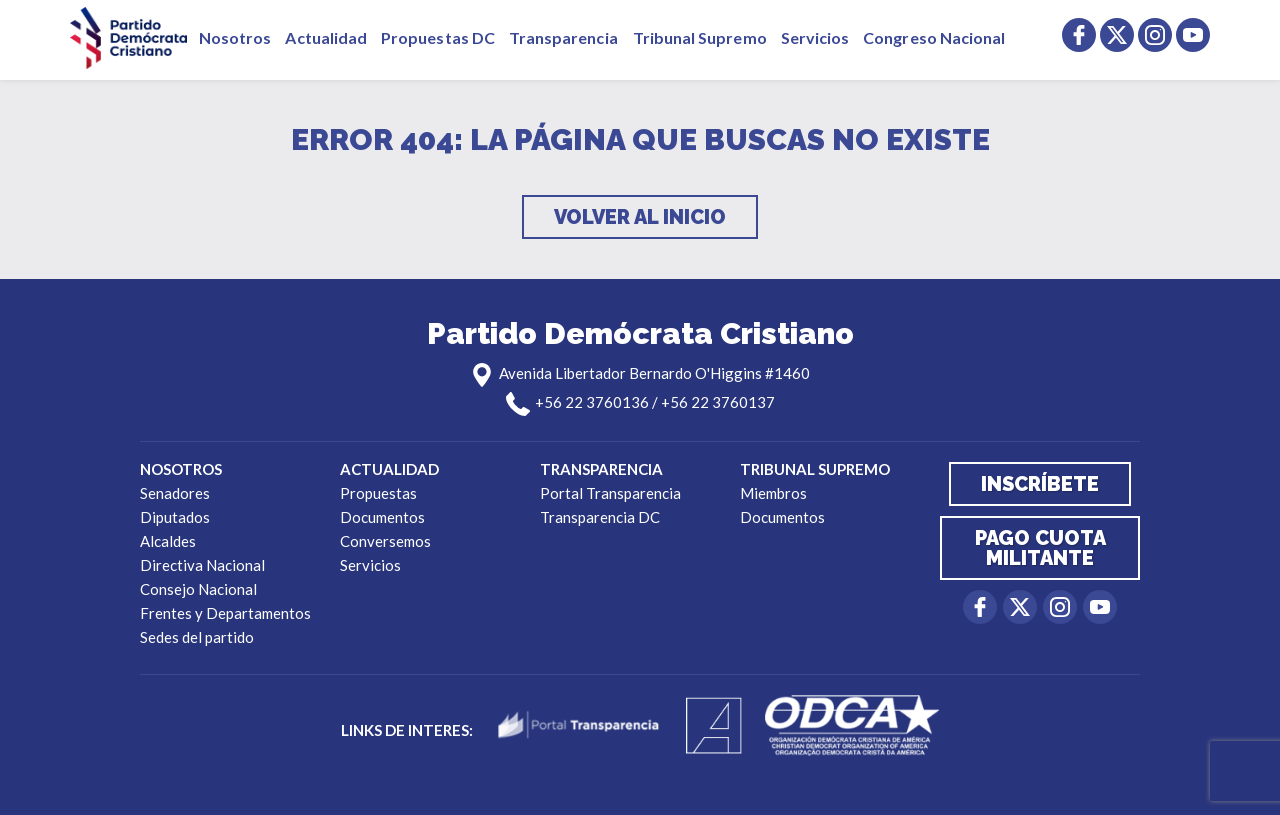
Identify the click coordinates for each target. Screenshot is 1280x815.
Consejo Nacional (198, 589)
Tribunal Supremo (700, 37)
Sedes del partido (197, 637)
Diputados (175, 517)
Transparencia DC (600, 517)
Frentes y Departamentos (225, 613)
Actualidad (326, 37)
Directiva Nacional (202, 565)
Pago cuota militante (1040, 548)
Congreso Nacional (934, 37)
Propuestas (378, 493)
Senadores (175, 493)
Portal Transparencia (610, 493)
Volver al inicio (640, 217)
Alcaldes (168, 541)
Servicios (815, 37)
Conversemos (385, 541)
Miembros (773, 493)
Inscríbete (1040, 484)
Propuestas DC (438, 37)
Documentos (382, 517)
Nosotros (235, 37)
